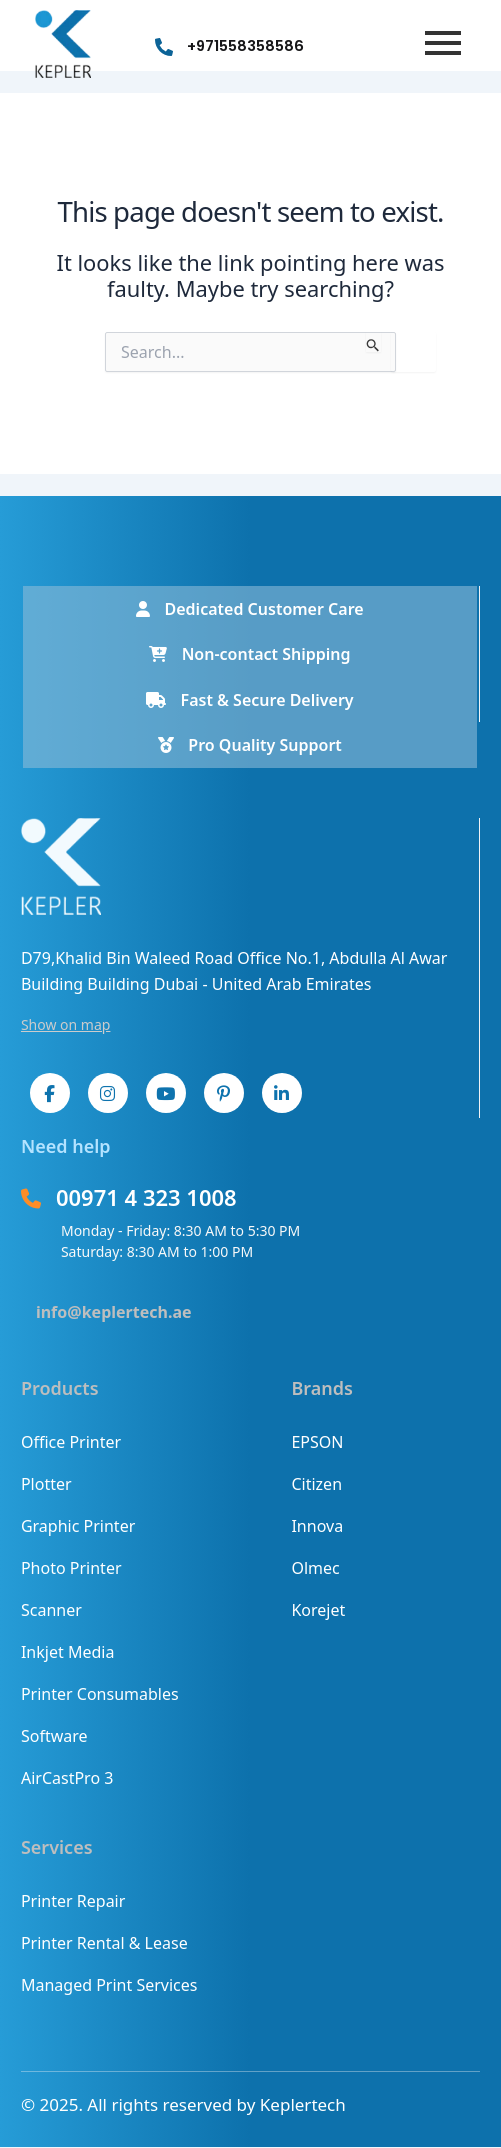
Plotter (46, 1484)
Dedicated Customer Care (249, 609)
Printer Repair (73, 1901)
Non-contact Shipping (249, 654)
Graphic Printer (78, 1526)
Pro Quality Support (250, 745)
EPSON (317, 1442)
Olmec (315, 1568)
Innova (317, 1526)
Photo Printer (71, 1568)
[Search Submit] (373, 342)
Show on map (66, 1024)
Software (54, 1736)
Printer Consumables (100, 1694)
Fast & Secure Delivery (249, 700)
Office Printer (71, 1442)
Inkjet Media (67, 1652)
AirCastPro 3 (67, 1778)
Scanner (51, 1610)
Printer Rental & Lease (104, 1943)
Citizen (316, 1484)
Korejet (318, 1610)
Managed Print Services (109, 1985)
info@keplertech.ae (114, 1312)
